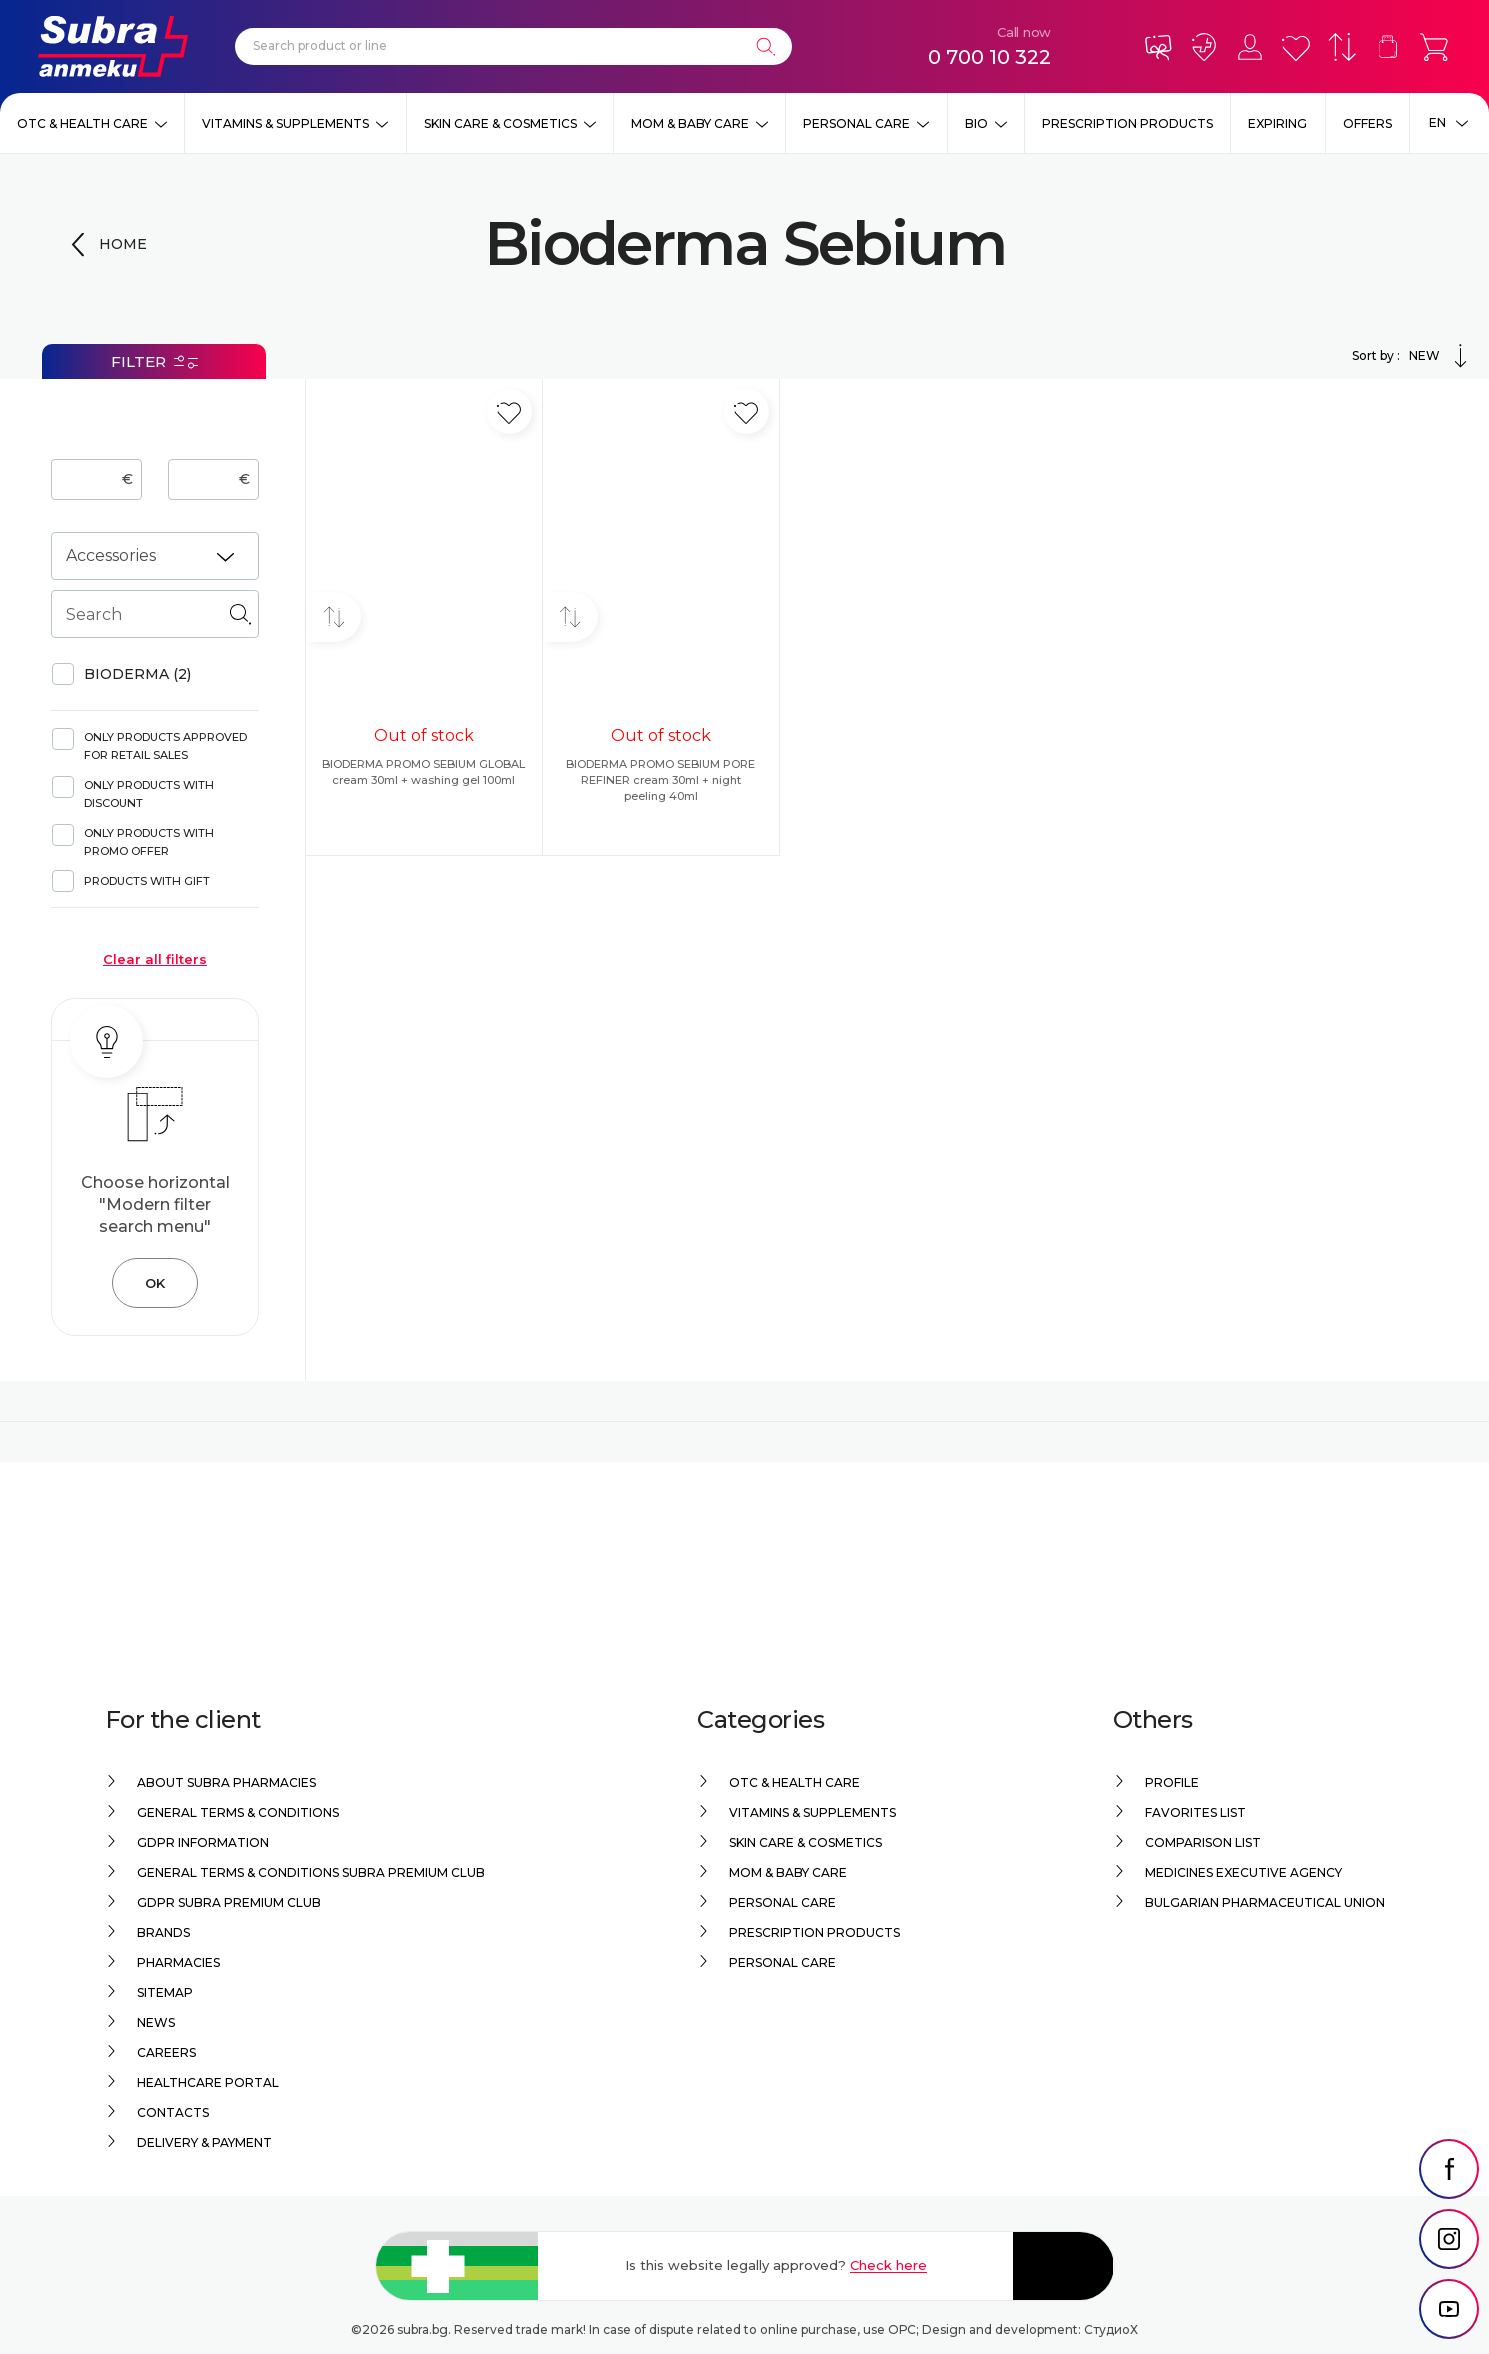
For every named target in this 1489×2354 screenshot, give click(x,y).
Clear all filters (155, 959)
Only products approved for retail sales (165, 746)
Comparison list (1203, 1842)
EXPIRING (1277, 123)
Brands (163, 1932)
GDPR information (203, 1842)
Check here (888, 2265)
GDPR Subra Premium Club (229, 1902)
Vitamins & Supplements (285, 123)
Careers (166, 2052)
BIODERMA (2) (137, 674)
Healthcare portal (208, 2082)
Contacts (173, 2112)
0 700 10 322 (989, 57)
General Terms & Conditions (238, 1812)
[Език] (1448, 123)
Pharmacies (178, 1962)
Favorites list (1195, 1812)
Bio (976, 123)
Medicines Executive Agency (1243, 1872)
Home (123, 244)
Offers (1367, 123)
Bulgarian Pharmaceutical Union (1265, 1902)
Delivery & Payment (204, 2142)
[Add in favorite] (509, 411)
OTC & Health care (82, 123)
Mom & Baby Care (690, 123)
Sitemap (165, 1992)
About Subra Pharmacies (226, 1782)
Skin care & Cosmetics (500, 123)
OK (155, 1283)
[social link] (1449, 2169)
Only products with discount (149, 794)
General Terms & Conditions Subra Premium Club (311, 1872)
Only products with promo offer (149, 842)
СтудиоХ (1111, 2329)
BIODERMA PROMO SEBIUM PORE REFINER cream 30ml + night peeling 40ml (660, 780)
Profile (1172, 1782)
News (156, 2022)
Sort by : (1412, 356)
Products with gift (147, 881)
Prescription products (1127, 123)
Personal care (856, 123)
